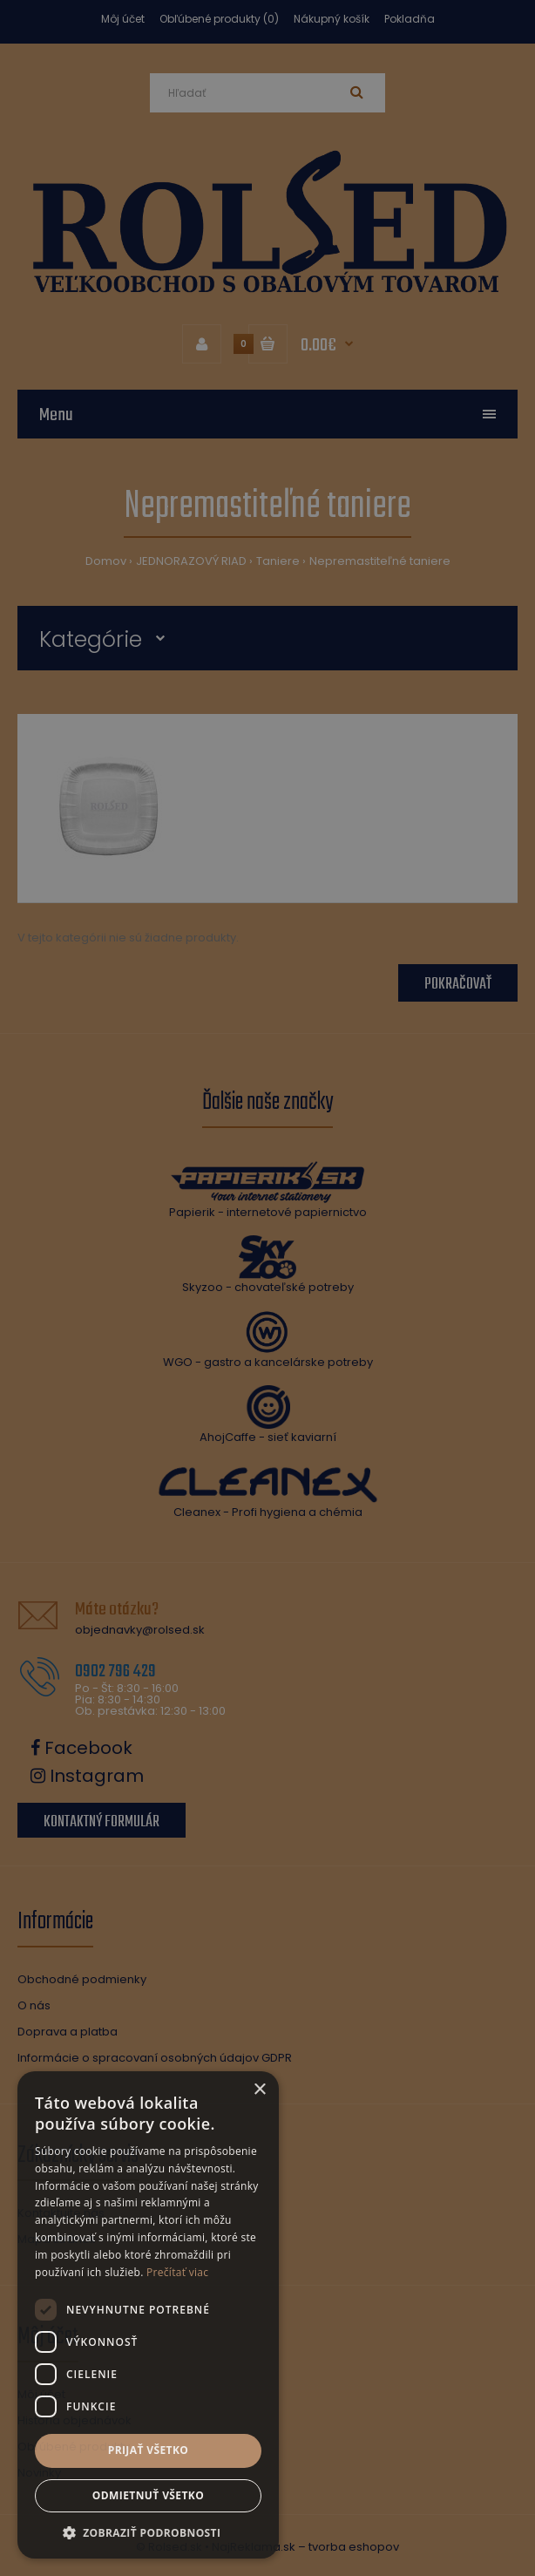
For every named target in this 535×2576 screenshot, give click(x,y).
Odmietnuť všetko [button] (148, 2495)
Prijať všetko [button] (148, 2450)
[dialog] (267, 1288)
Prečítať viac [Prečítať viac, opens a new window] (177, 2272)
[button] (148, 2532)
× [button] (259, 2090)
